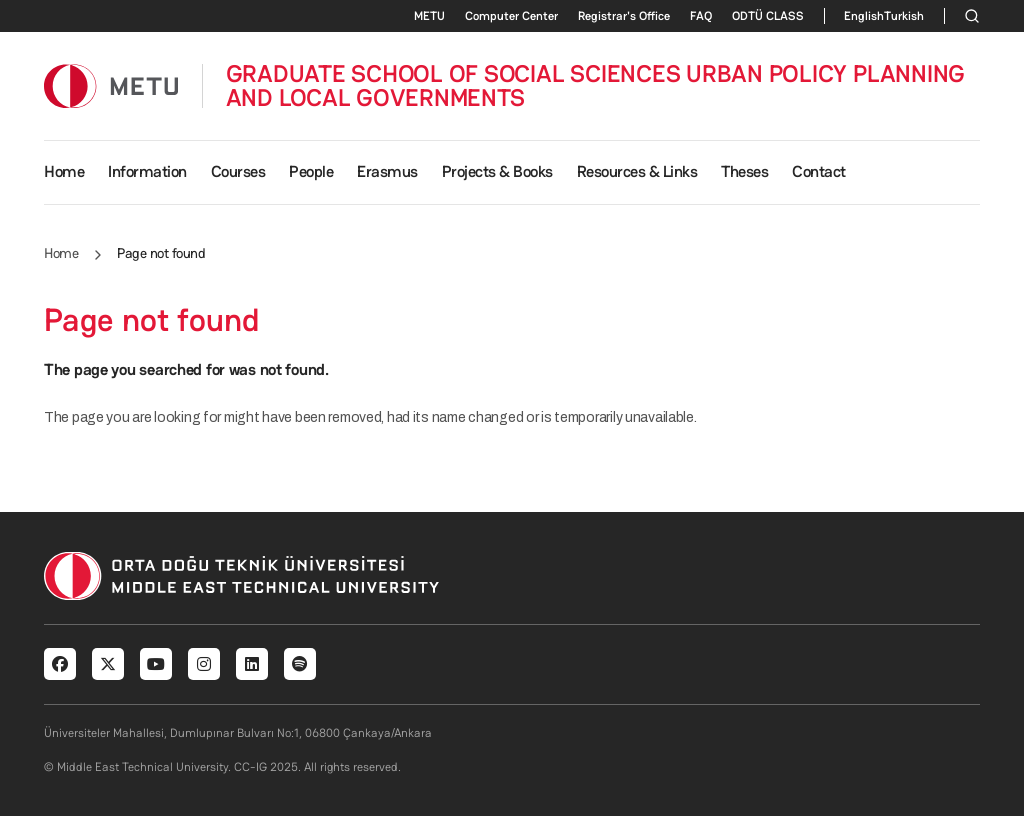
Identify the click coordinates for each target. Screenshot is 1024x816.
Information (147, 171)
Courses (238, 171)
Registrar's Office (624, 16)
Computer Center (511, 16)
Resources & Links (637, 171)
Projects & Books (497, 171)
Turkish (904, 16)
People (311, 171)
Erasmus (387, 171)
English (864, 16)
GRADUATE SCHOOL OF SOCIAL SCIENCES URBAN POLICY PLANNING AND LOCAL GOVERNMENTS (596, 86)
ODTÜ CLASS (768, 16)
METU (429, 16)
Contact (819, 171)
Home (64, 171)
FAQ (701, 16)
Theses (744, 171)
